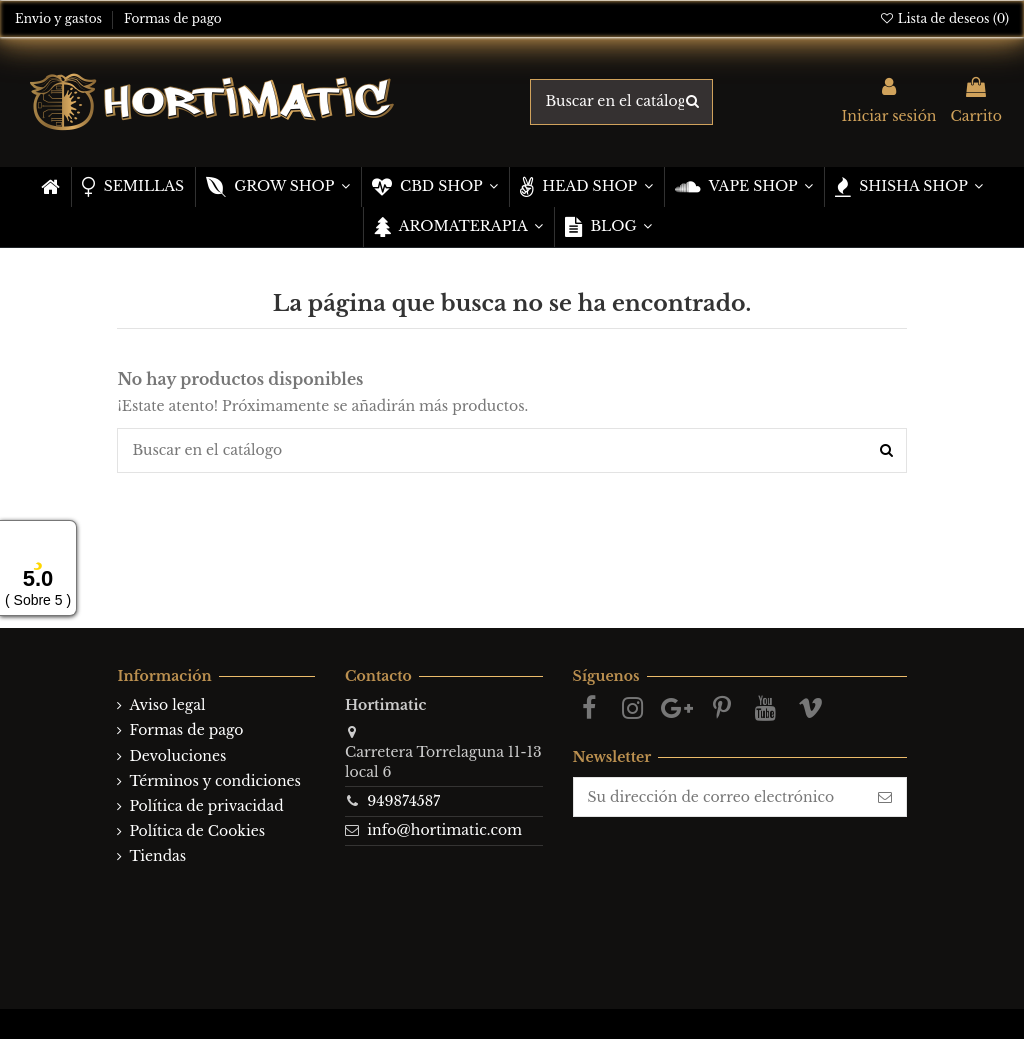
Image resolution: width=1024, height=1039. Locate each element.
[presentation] (740, 856)
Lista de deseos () (944, 18)
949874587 (403, 801)
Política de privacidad (206, 806)
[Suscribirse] (885, 797)
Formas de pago (173, 18)
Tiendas (157, 856)
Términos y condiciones (215, 781)
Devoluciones (177, 756)
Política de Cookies (197, 831)
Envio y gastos (60, 18)
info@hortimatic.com (444, 830)
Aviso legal (167, 705)
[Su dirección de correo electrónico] (719, 797)
